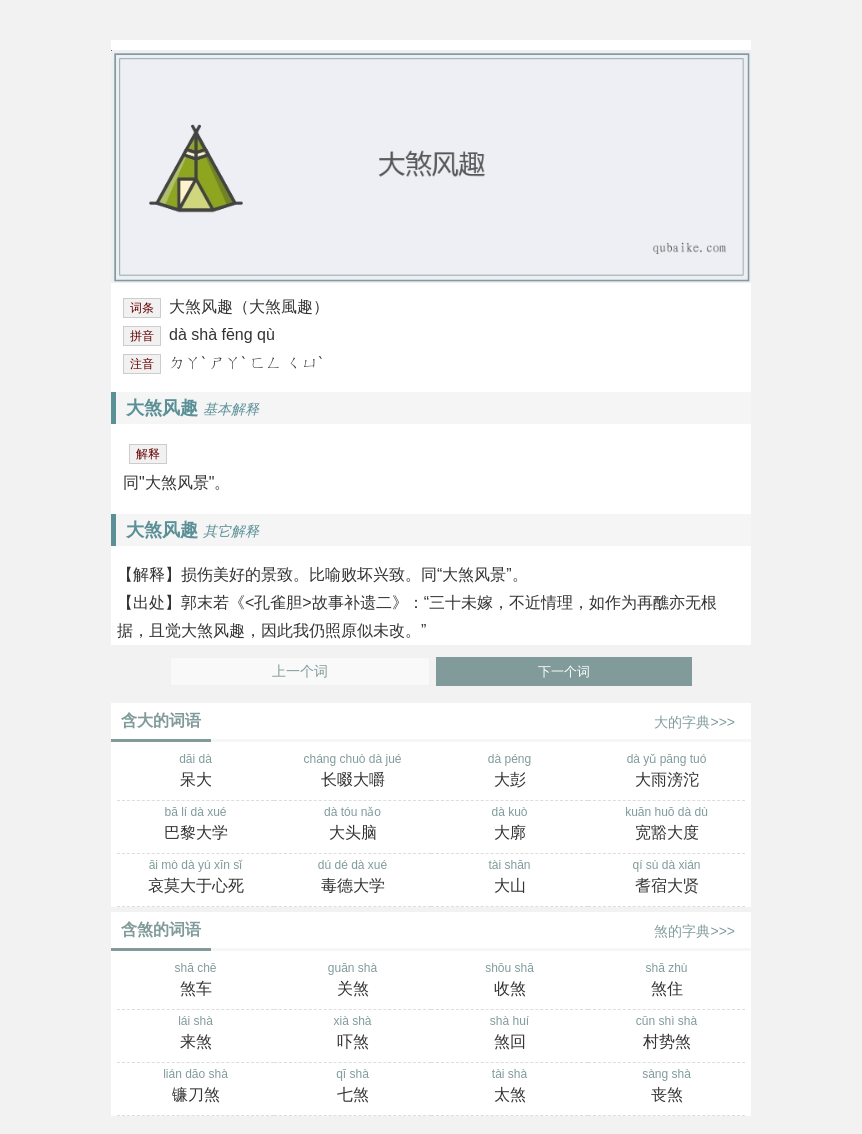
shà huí (509, 1034)
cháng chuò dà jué (352, 772)
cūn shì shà (666, 1034)
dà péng (509, 772)
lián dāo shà (195, 1087)
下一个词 (564, 671)
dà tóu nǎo (352, 825)
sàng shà (666, 1087)
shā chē (195, 981)
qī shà (352, 1087)
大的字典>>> (694, 722)
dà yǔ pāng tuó (666, 772)
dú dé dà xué (352, 878)
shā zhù (666, 981)
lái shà (195, 1034)
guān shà (352, 981)
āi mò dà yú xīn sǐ (195, 878)
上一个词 (300, 671)
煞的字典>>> (694, 931)
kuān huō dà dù (666, 825)
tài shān (509, 878)
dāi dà (195, 772)
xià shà (352, 1034)
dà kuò (509, 825)
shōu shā (509, 981)
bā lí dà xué (195, 825)
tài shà (509, 1087)
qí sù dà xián (666, 878)
